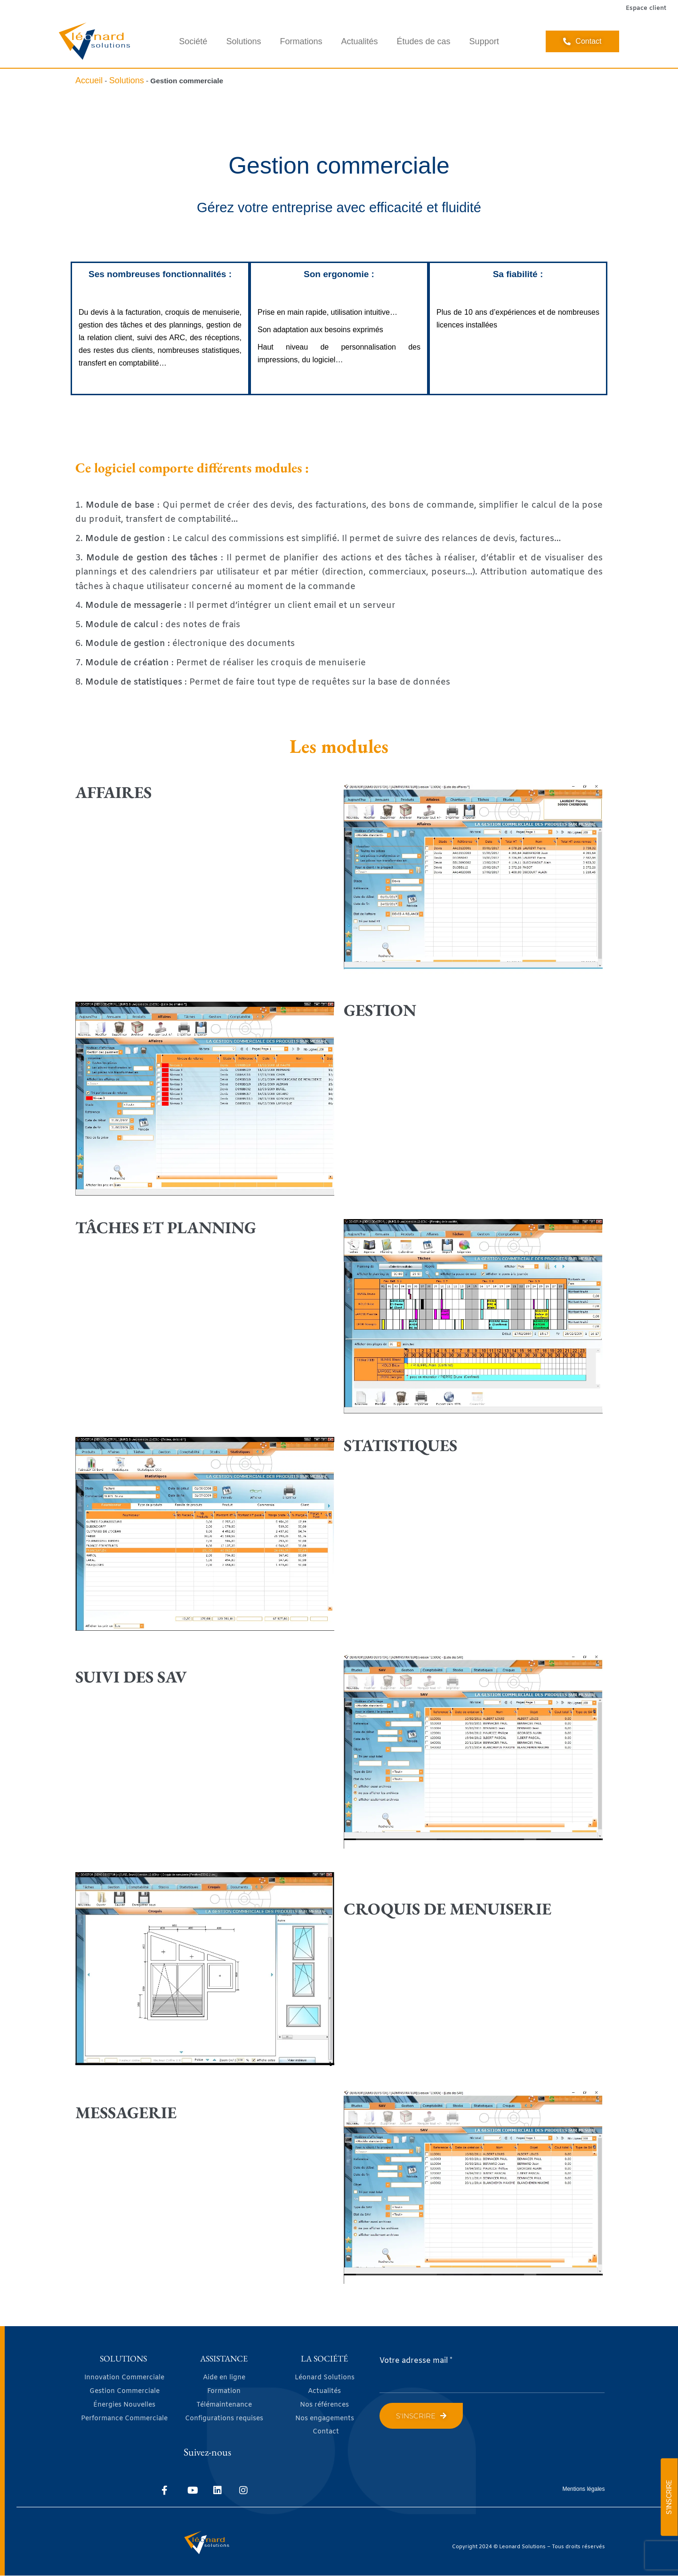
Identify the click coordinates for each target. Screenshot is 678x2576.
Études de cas (424, 41)
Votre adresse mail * (415, 2361)
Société (193, 41)
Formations (301, 41)
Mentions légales (583, 2489)
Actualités (359, 41)
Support (484, 41)
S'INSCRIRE (669, 2497)
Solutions (243, 41)
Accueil (89, 80)
